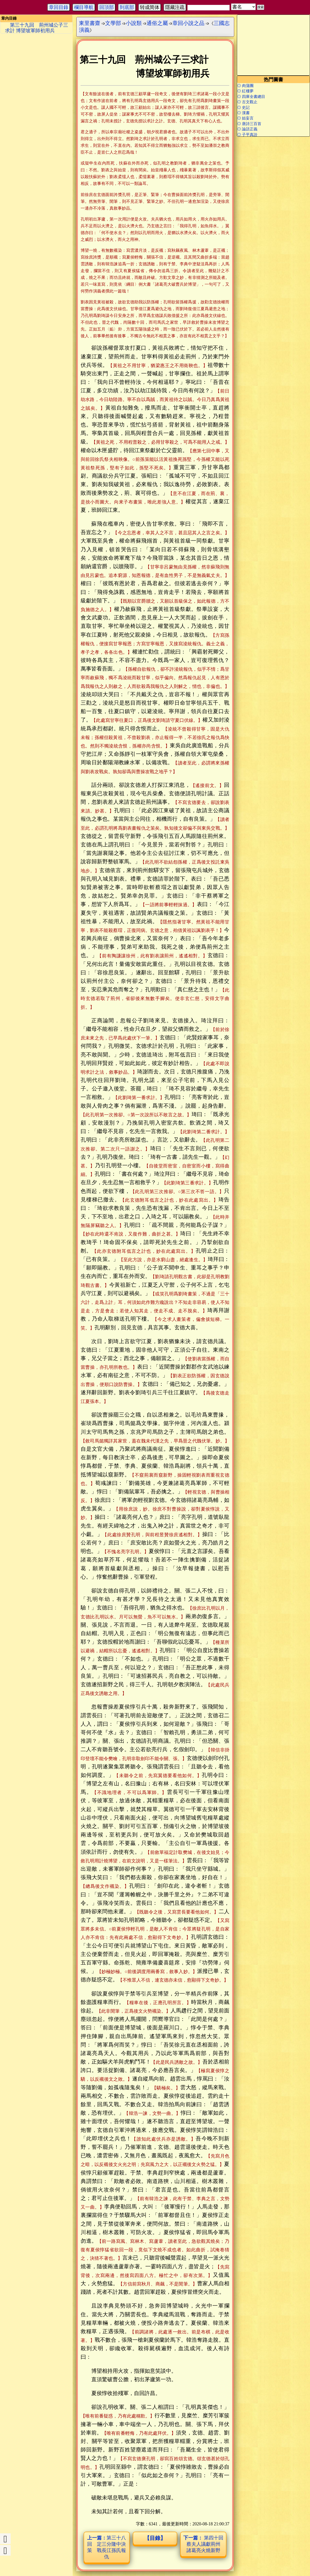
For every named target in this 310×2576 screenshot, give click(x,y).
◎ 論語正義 (247, 129)
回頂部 (106, 7)
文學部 (113, 23)
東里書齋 (89, 23)
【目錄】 (155, 2538)
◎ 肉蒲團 (245, 86)
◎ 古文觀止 (247, 102)
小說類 (134, 23)
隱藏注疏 (175, 7)
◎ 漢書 (243, 113)
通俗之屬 (157, 23)
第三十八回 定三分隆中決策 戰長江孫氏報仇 (106, 2547)
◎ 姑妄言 (245, 118)
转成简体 (149, 7)
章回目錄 (58, 7)
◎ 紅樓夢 (245, 91)
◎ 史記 (243, 107)
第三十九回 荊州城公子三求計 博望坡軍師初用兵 (36, 27)
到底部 (127, 7)
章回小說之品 (188, 23)
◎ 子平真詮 (247, 135)
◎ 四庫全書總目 (251, 97)
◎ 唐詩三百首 (249, 124)
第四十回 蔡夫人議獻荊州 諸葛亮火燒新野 (204, 2544)
